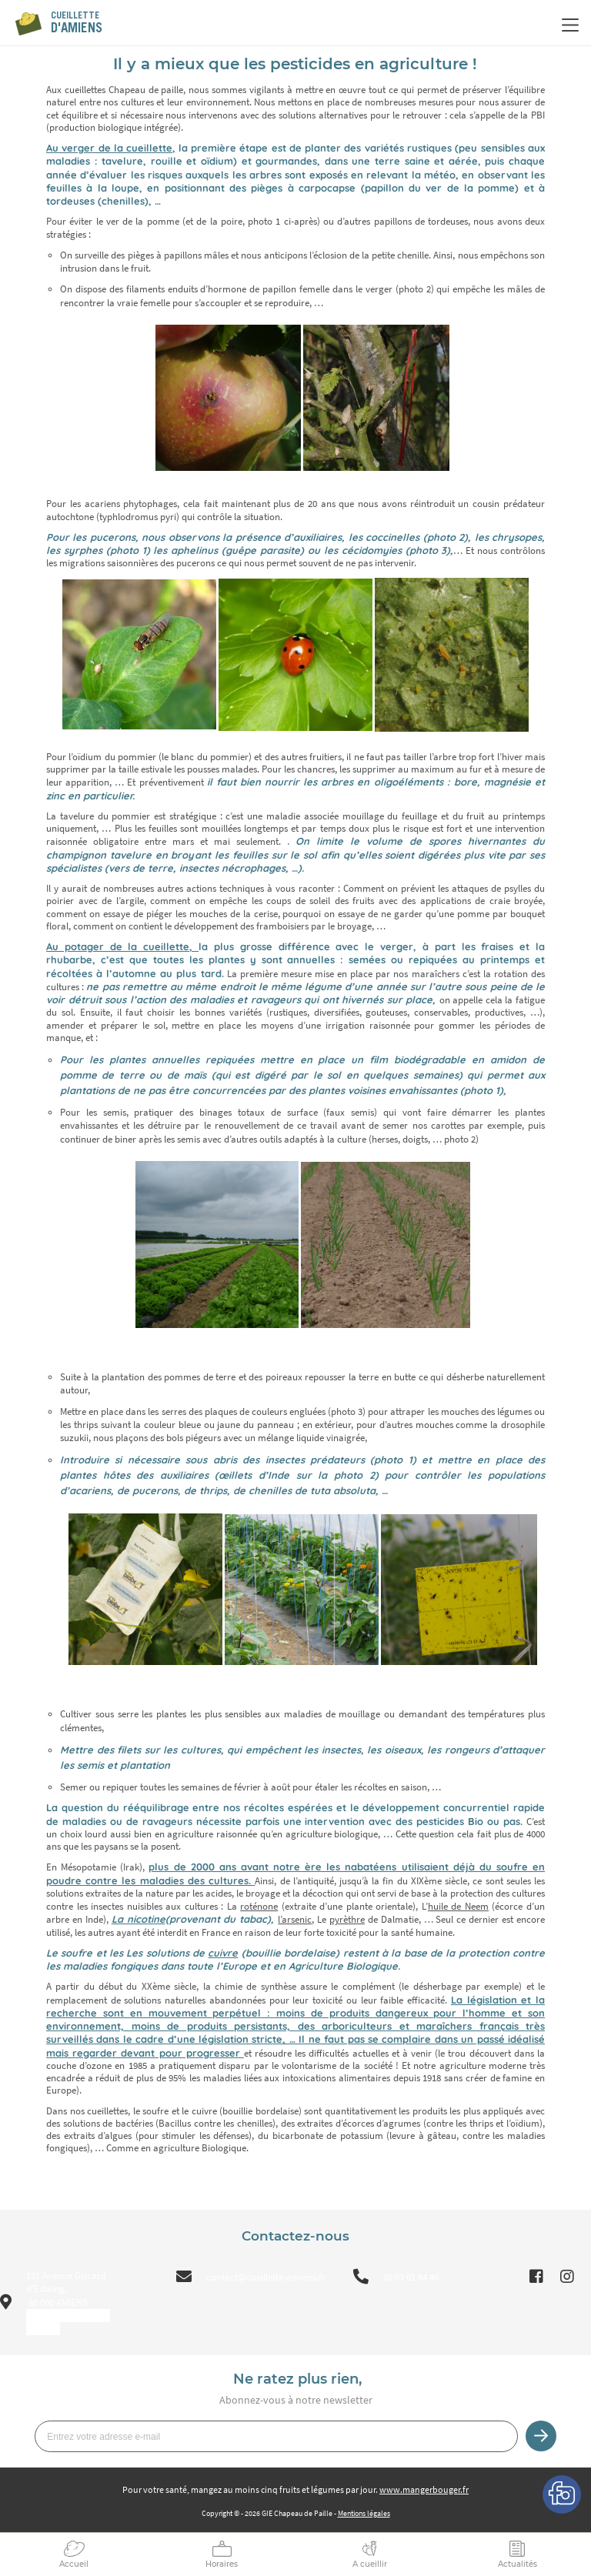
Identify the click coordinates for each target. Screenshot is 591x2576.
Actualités (517, 2564)
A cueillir (369, 2564)
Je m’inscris (541, 2436)
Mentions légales (364, 2513)
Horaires (221, 2564)
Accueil (73, 2564)
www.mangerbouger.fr (424, 2489)
